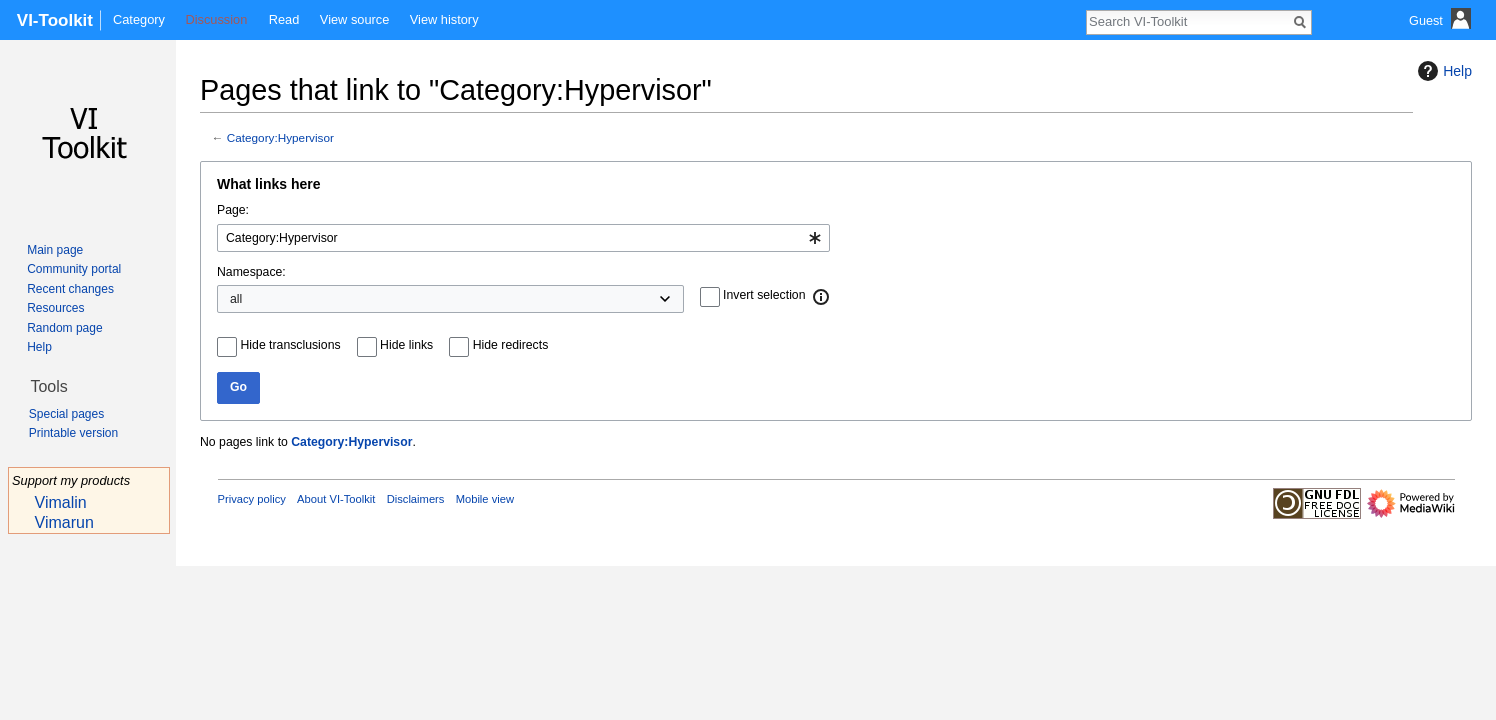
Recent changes (70, 289)
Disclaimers (416, 499)
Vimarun (64, 522)
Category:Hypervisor (280, 137)
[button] (822, 297)
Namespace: (251, 272)
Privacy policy (252, 499)
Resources (55, 308)
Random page (64, 328)
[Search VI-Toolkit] (1188, 21)
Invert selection (764, 295)
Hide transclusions (291, 345)
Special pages (66, 414)
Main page (55, 250)
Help (1442, 71)
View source (354, 19)
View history (444, 19)
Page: (233, 210)
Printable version (73, 433)
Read (284, 19)
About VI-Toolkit (336, 499)
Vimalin (61, 502)
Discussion (216, 19)
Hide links (406, 345)
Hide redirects (511, 345)
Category (139, 19)
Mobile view (485, 499)
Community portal (74, 269)
